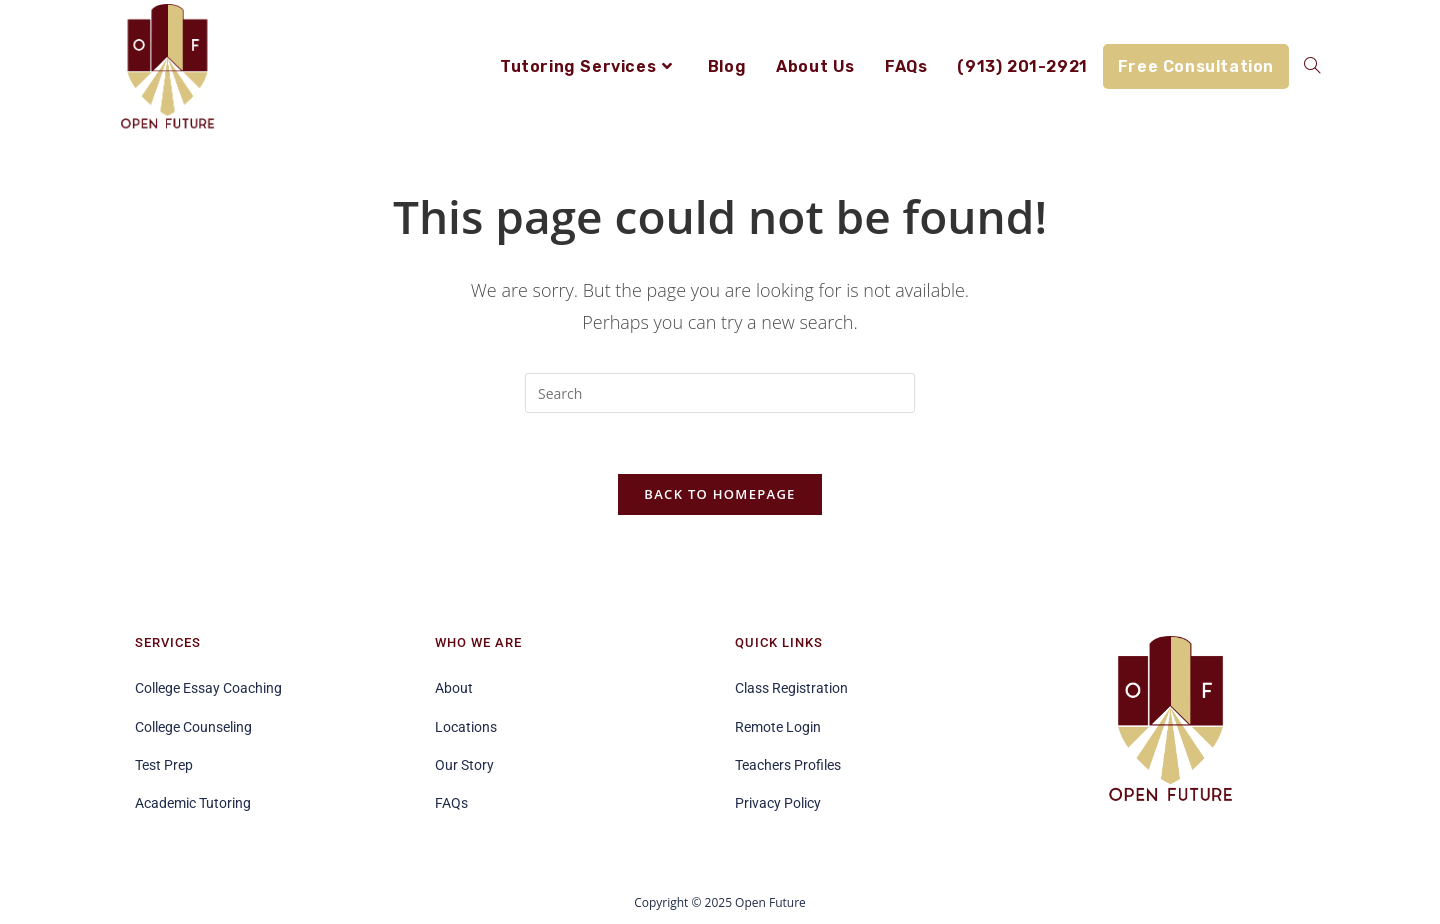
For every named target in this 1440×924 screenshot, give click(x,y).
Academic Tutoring (193, 803)
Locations (466, 727)
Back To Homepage (719, 494)
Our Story (464, 765)
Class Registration (791, 688)
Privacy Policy (778, 803)
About (454, 688)
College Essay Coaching (208, 688)
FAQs (451, 803)
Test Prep (164, 765)
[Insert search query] (720, 393)
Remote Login (778, 727)
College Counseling (193, 727)
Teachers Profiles (788, 765)
